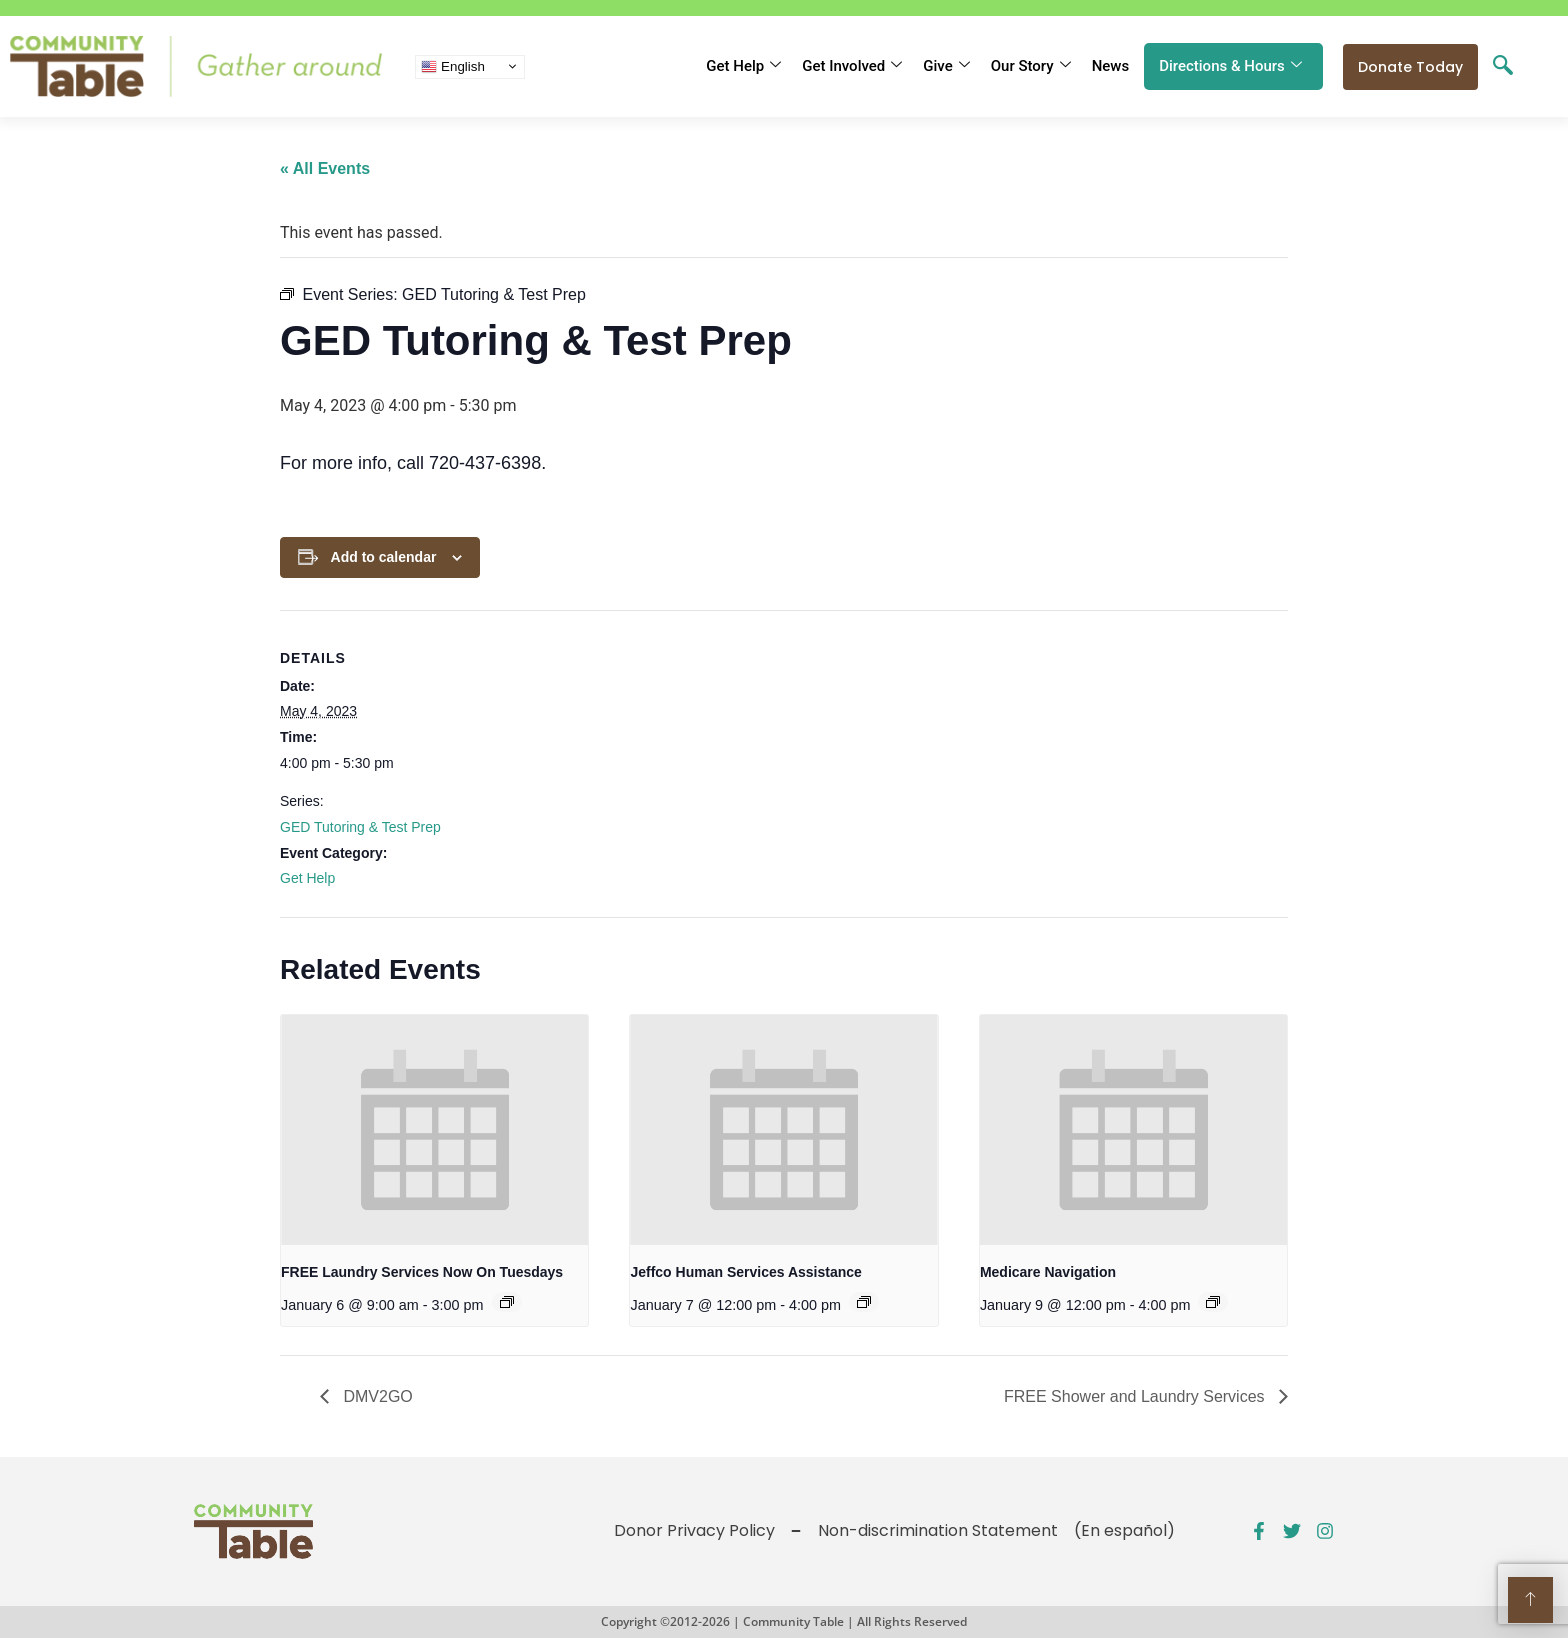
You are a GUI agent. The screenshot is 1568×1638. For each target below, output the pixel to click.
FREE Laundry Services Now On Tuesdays (422, 1272)
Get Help (743, 66)
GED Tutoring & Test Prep (360, 827)
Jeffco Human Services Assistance (745, 1272)
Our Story (1031, 66)
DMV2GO (376, 1396)
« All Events (325, 168)
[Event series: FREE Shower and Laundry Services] (507, 1302)
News (1111, 66)
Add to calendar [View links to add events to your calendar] (384, 557)
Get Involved (852, 66)
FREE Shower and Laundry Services (1136, 1396)
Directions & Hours (1230, 66)
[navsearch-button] (1503, 67)
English (452, 66)
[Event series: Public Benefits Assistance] (864, 1302)
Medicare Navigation (1048, 1272)
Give (946, 66)
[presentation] (434, 1130)
